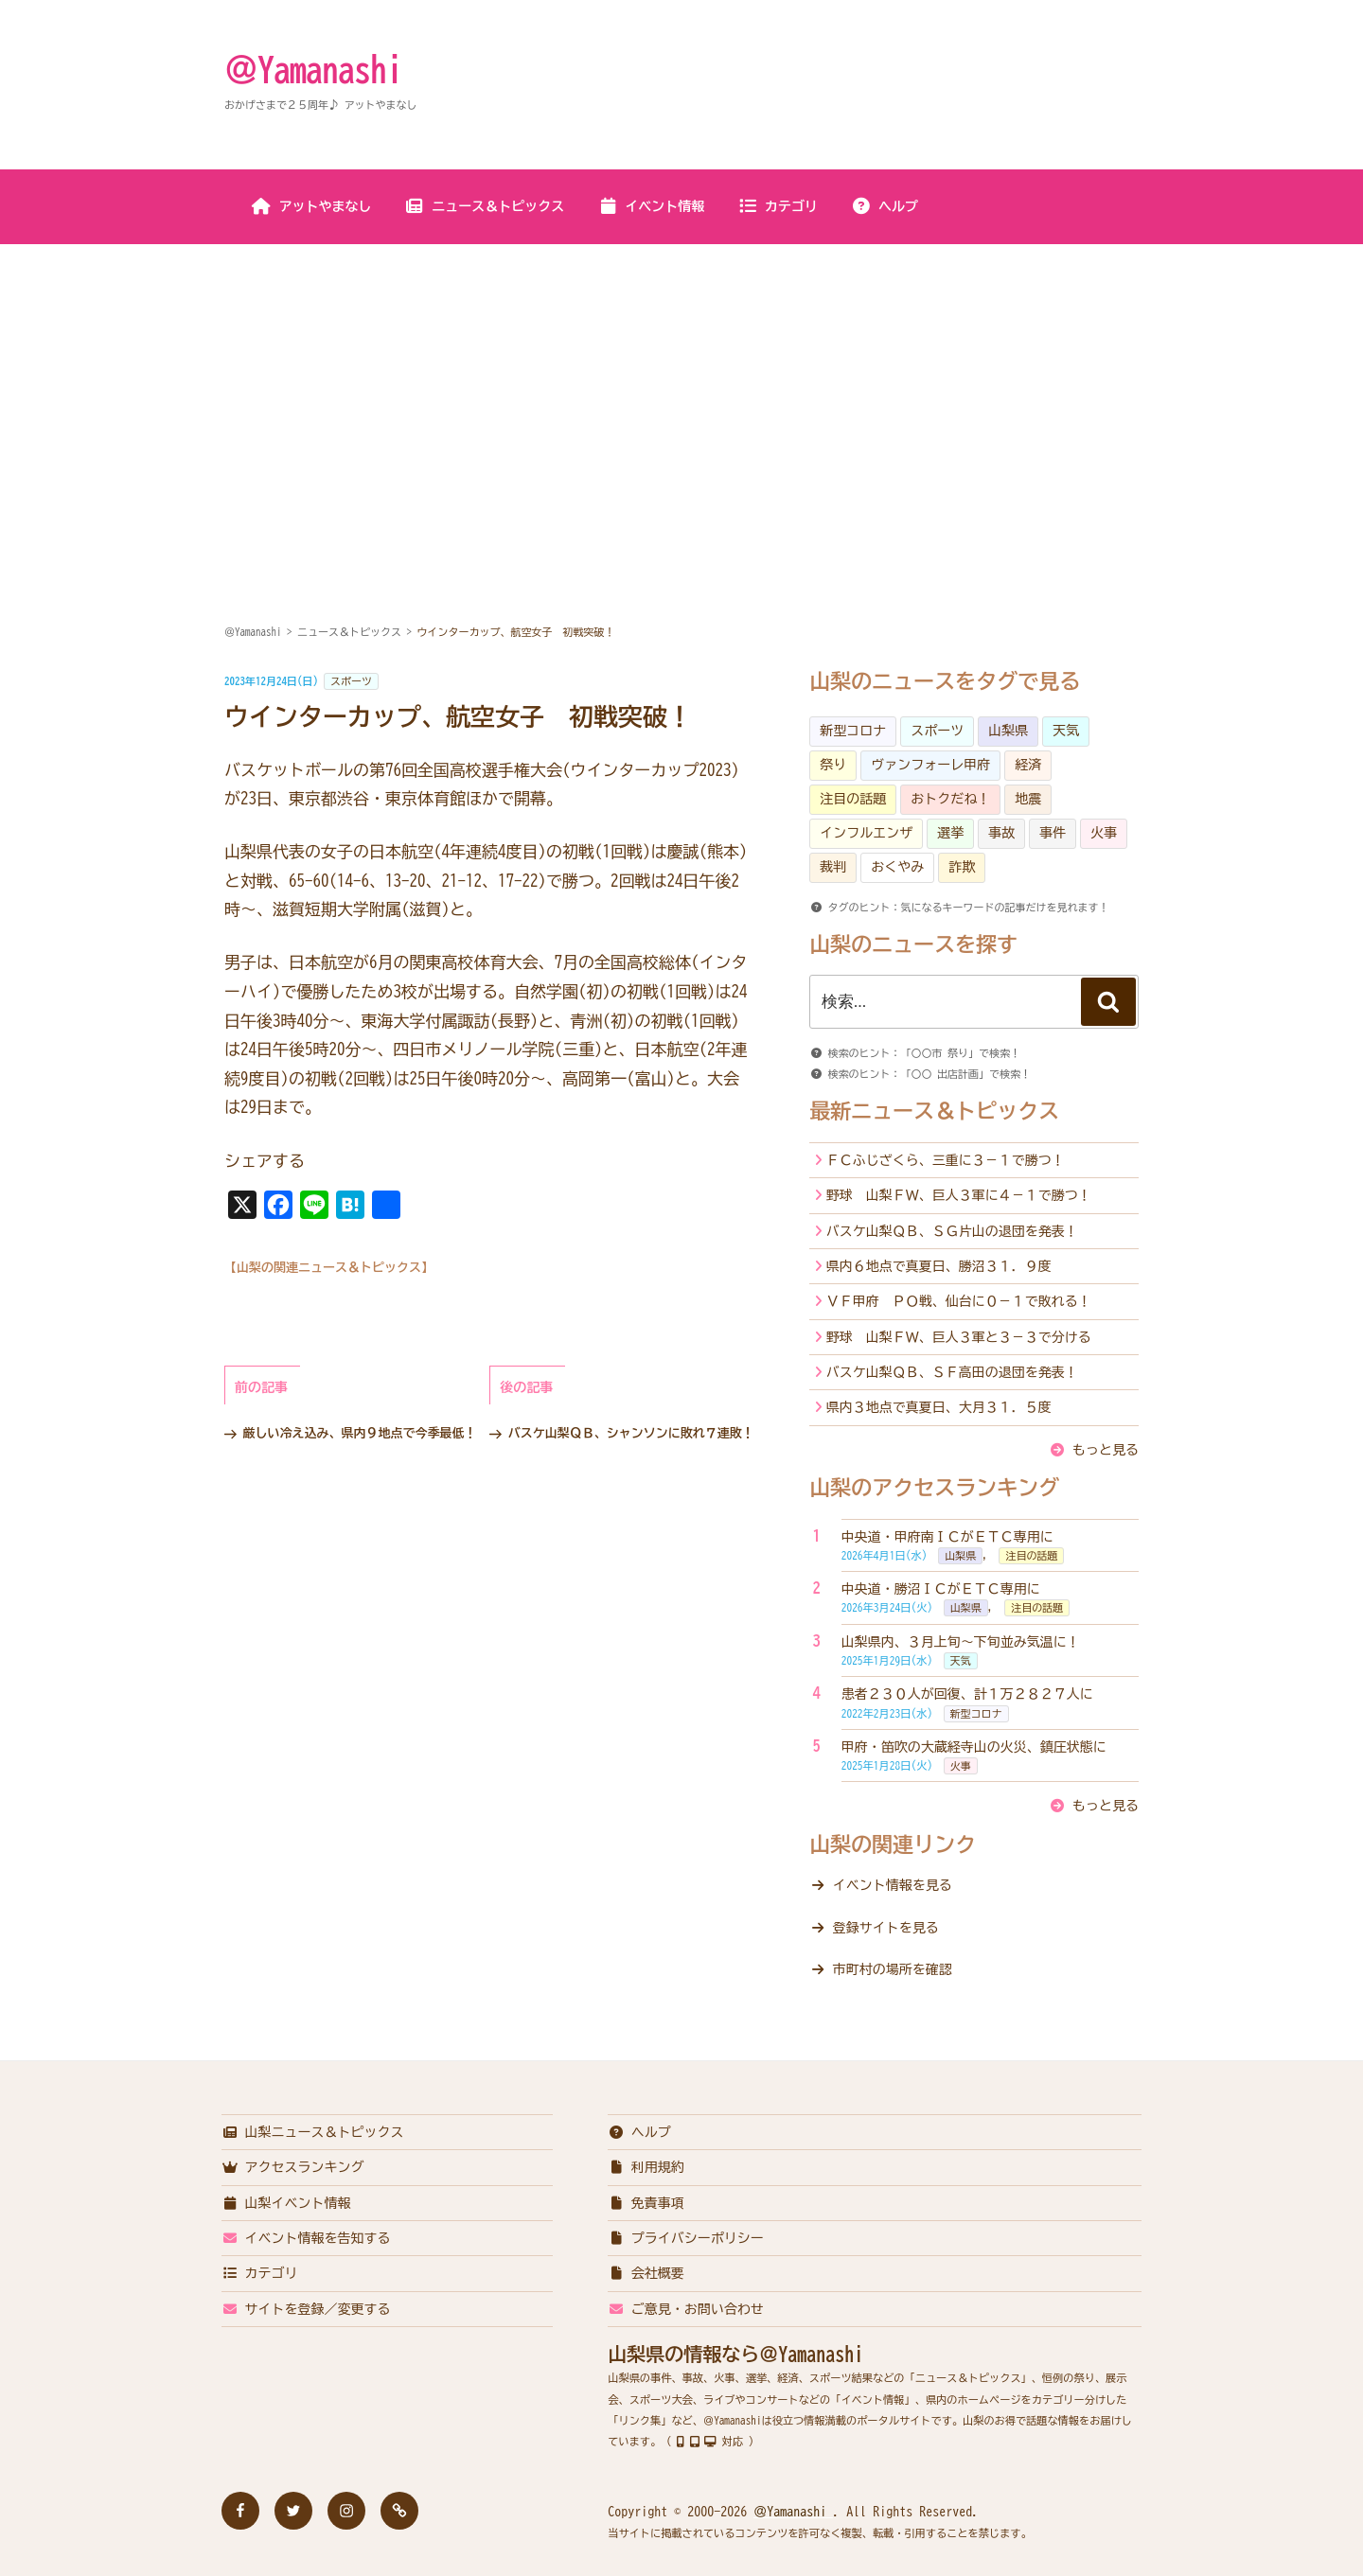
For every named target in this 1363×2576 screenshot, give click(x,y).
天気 (1066, 730)
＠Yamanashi (313, 69)
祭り (833, 764)
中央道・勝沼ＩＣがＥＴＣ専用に (940, 1589)
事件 (1052, 832)
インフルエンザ (866, 832)
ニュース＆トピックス (484, 206)
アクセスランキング (292, 2167)
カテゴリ (777, 206)
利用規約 (646, 2167)
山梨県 (1008, 730)
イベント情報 (650, 206)
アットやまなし (312, 206)
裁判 (833, 866)
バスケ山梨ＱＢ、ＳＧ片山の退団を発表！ (952, 1231)
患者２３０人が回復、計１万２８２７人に (967, 1694)
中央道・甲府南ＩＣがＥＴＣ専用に (947, 1537)
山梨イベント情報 (286, 2203)
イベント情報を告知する (306, 2238)
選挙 (950, 832)
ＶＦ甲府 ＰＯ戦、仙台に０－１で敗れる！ (958, 1301)
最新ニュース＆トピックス (934, 1111)
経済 (1028, 764)
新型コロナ (853, 730)
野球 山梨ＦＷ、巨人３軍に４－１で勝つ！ (958, 1195)
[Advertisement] (681, 387)
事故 (1001, 832)
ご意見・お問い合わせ (686, 2309)
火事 (1103, 832)
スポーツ (351, 681)
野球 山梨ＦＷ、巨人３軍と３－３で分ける (958, 1337)
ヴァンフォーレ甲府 (930, 764)
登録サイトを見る (886, 1927)
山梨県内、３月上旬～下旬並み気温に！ (960, 1642)
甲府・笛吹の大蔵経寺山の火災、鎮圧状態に (973, 1747)
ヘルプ (884, 206)
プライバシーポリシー (686, 2238)
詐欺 (961, 866)
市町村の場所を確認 (892, 1969)
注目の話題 (853, 798)
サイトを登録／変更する (306, 2309)
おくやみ (897, 866)
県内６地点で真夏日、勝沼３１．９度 (939, 1266)
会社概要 (646, 2273)
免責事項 (646, 2203)
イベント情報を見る (892, 1885)
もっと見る (1105, 1449)
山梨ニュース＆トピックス (312, 2132)
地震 (1028, 798)
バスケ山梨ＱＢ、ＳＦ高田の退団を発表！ (952, 1372)
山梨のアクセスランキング (934, 1487)
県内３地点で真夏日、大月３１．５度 (939, 1407)
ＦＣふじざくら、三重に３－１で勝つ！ (945, 1160)
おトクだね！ (950, 798)
